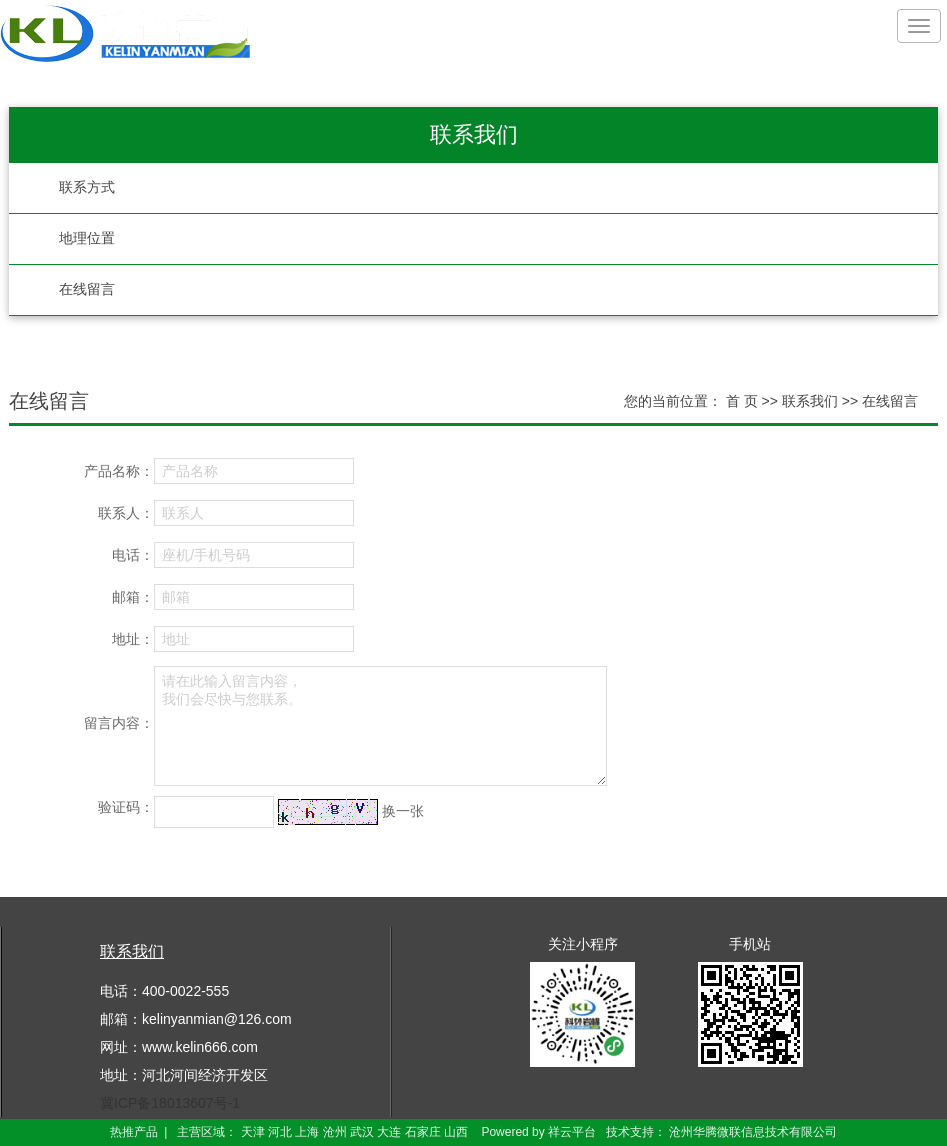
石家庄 (423, 1132)
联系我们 (812, 401)
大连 (389, 1132)
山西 (456, 1132)
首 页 (742, 401)
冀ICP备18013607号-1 (170, 1103)
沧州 (335, 1132)
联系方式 (87, 187)
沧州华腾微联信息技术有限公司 (753, 1132)
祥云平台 (572, 1132)
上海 (307, 1132)
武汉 (362, 1132)
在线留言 (87, 289)
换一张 (403, 811)
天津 (253, 1132)
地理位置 (87, 238)
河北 (280, 1132)
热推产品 (134, 1132)
